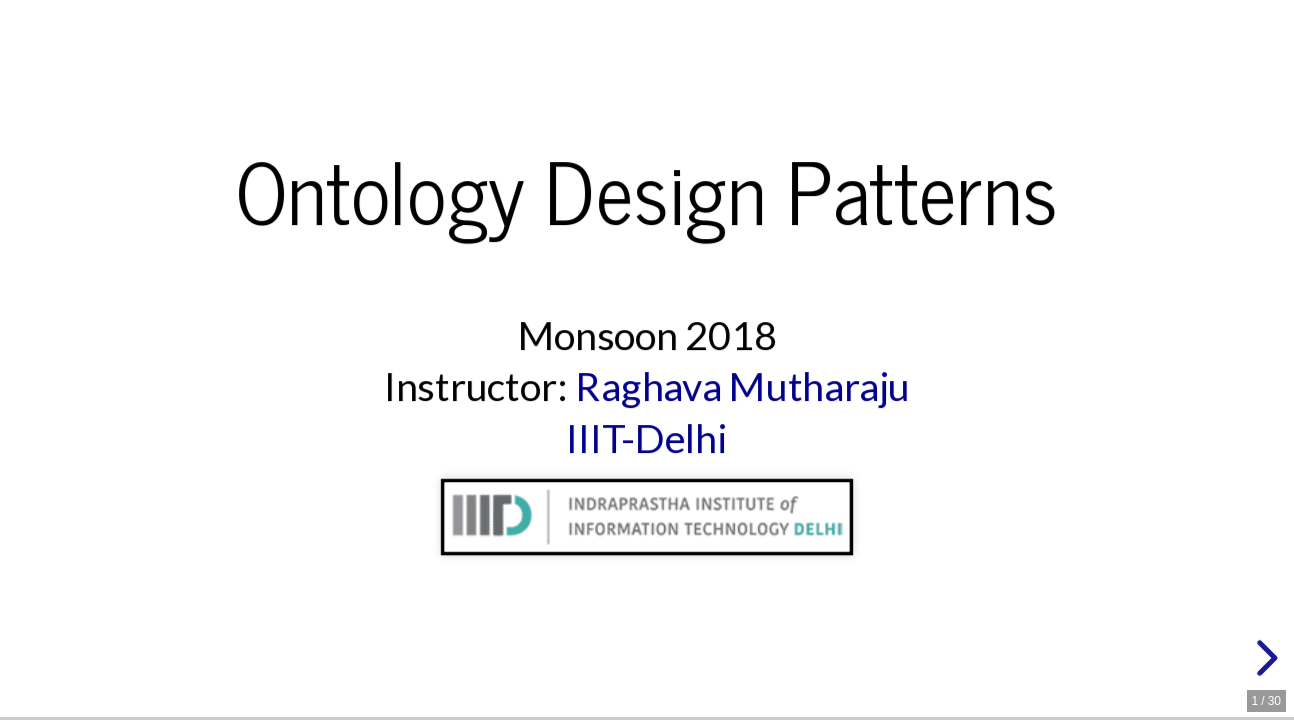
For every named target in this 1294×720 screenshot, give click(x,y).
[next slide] (1264, 658)
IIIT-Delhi (647, 438)
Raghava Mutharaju (742, 386)
